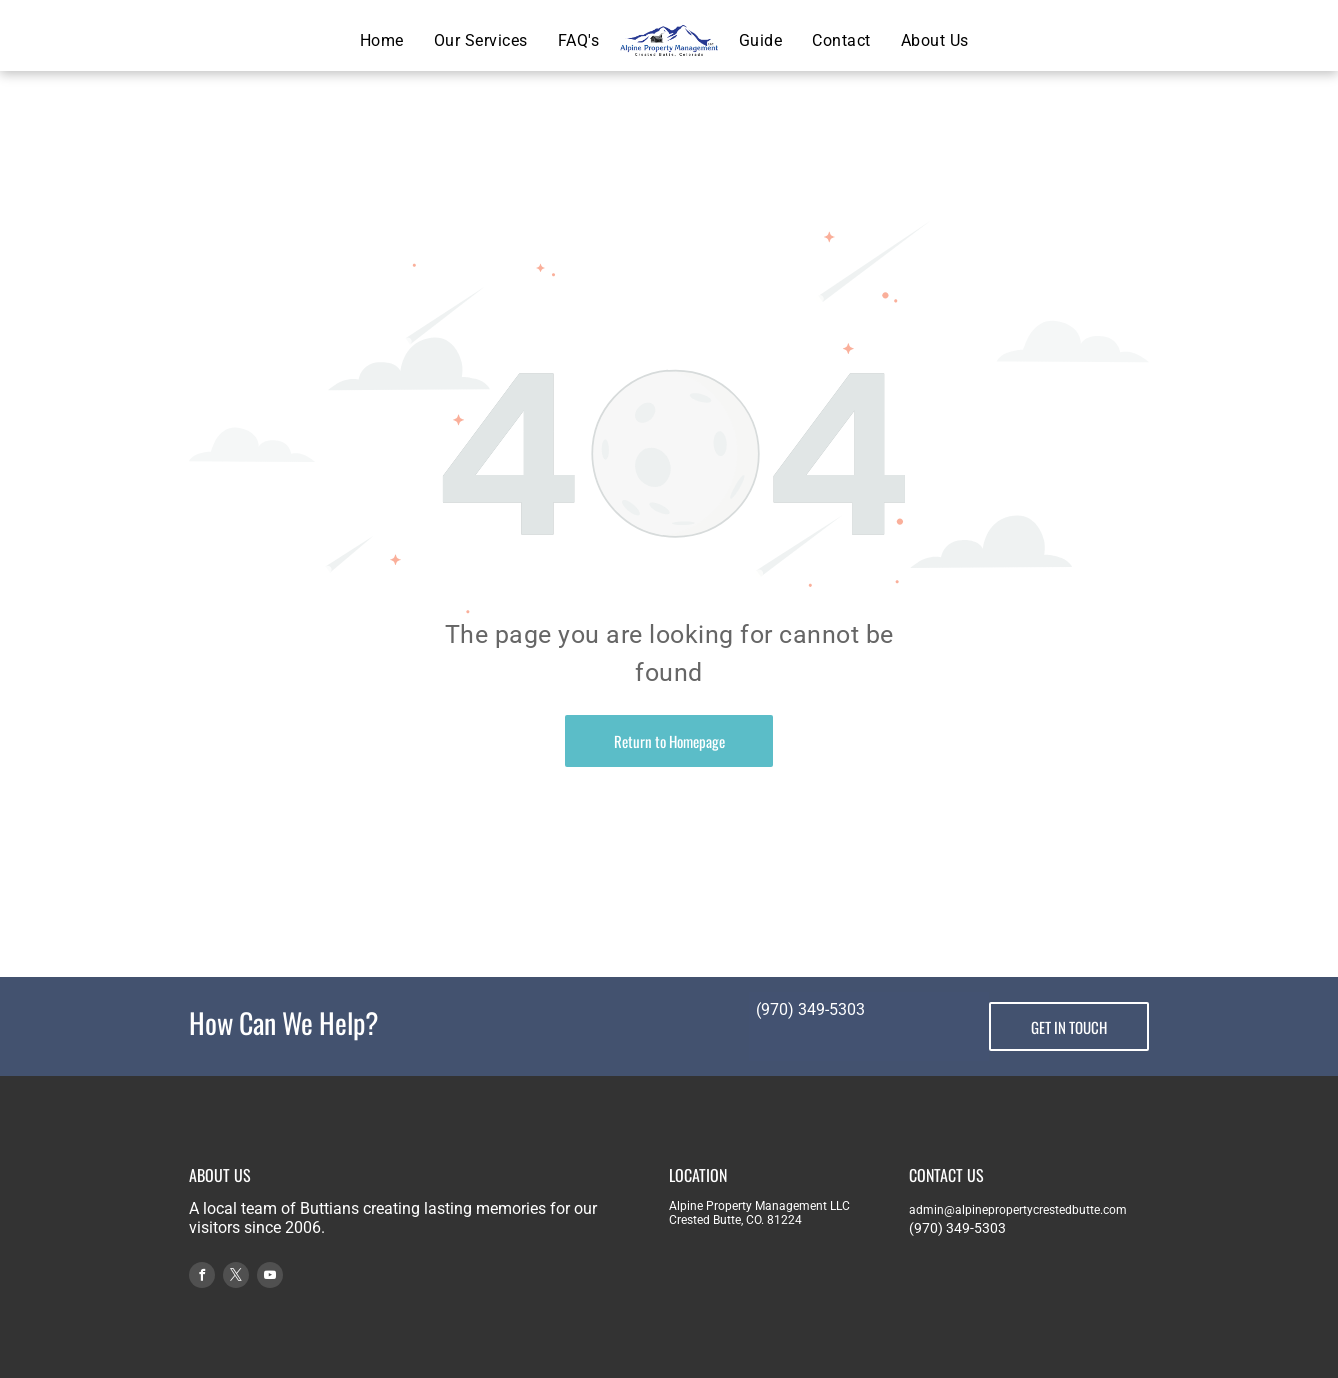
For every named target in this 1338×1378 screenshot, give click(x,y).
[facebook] (202, 1277)
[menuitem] (382, 40)
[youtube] (270, 1277)
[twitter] (236, 1277)
